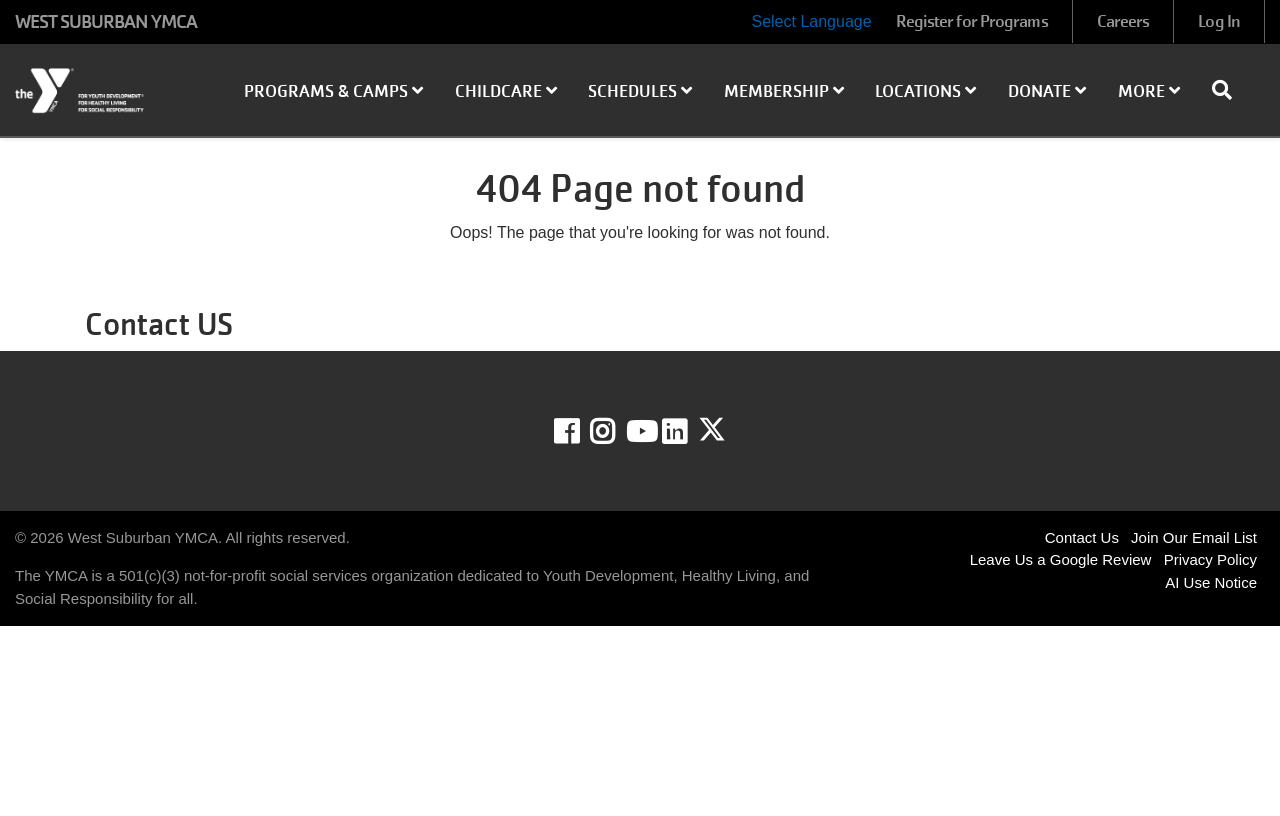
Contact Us (1082, 537)
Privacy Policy (1210, 559)
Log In (1219, 21)
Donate (1047, 91)
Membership (784, 91)
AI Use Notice (1211, 582)
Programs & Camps (333, 91)
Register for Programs (972, 21)
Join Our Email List (1194, 537)
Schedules (640, 91)
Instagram (616, 432)
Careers (1123, 21)
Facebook (580, 432)
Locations (925, 91)
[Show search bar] (1230, 90)
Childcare (506, 91)
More (1149, 91)
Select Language (811, 21)
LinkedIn (688, 432)
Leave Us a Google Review (1061, 559)
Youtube (640, 432)
